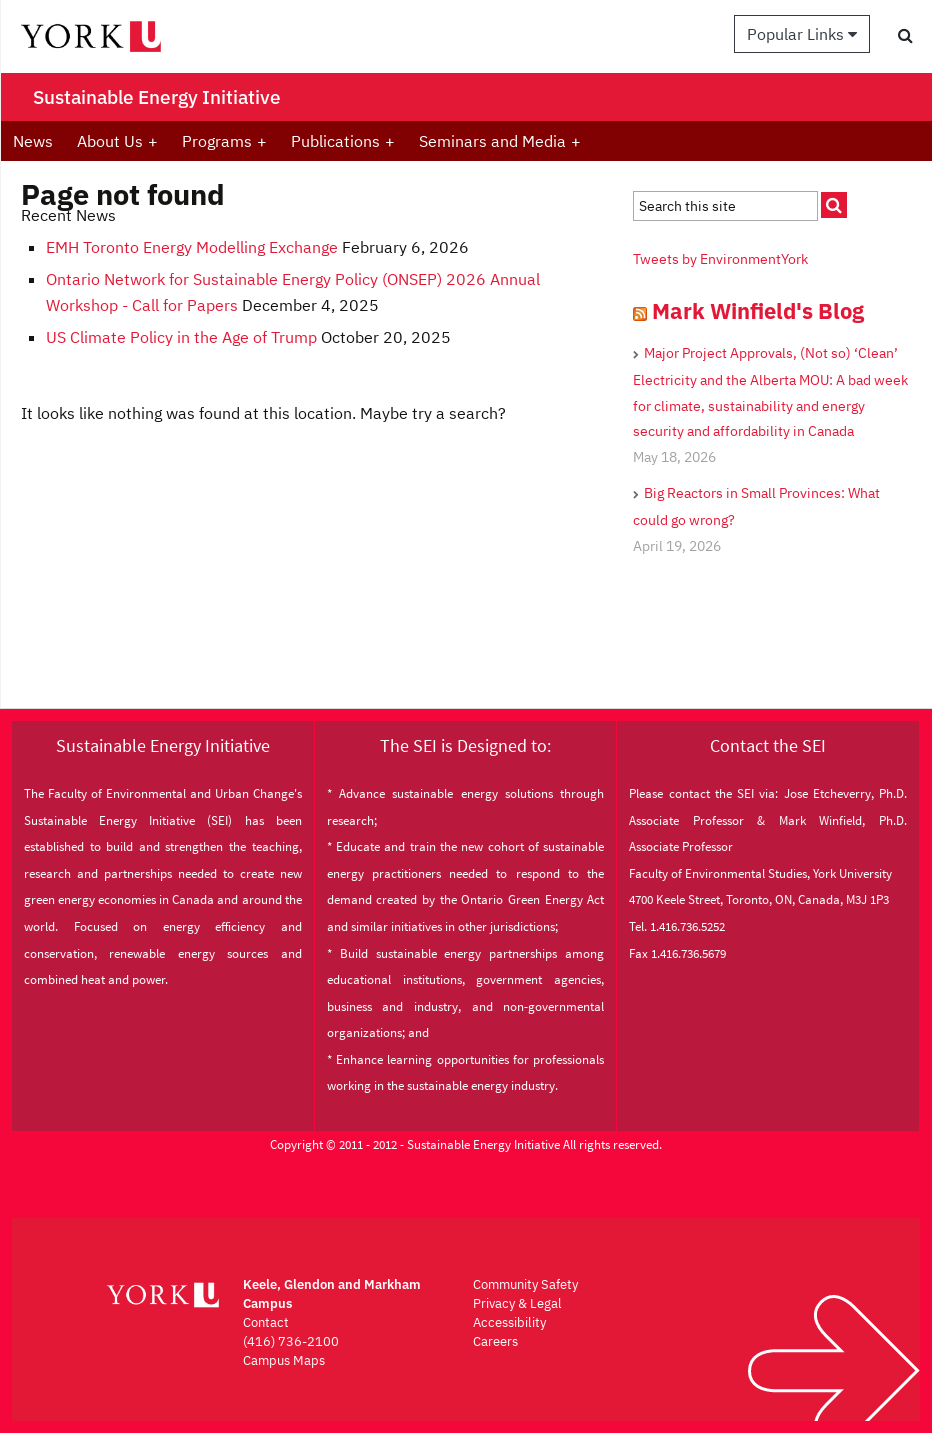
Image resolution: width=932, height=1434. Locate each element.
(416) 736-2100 (291, 1341)
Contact (266, 1322)
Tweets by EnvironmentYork (720, 259)
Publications (343, 141)
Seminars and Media (500, 141)
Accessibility (509, 1322)
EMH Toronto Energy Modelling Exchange (192, 247)
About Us (117, 141)
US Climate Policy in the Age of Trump (181, 337)
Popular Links (802, 34)
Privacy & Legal (517, 1303)
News (33, 141)
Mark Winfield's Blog (758, 310)
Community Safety (525, 1284)
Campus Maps (284, 1360)
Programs (224, 141)
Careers (495, 1341)
